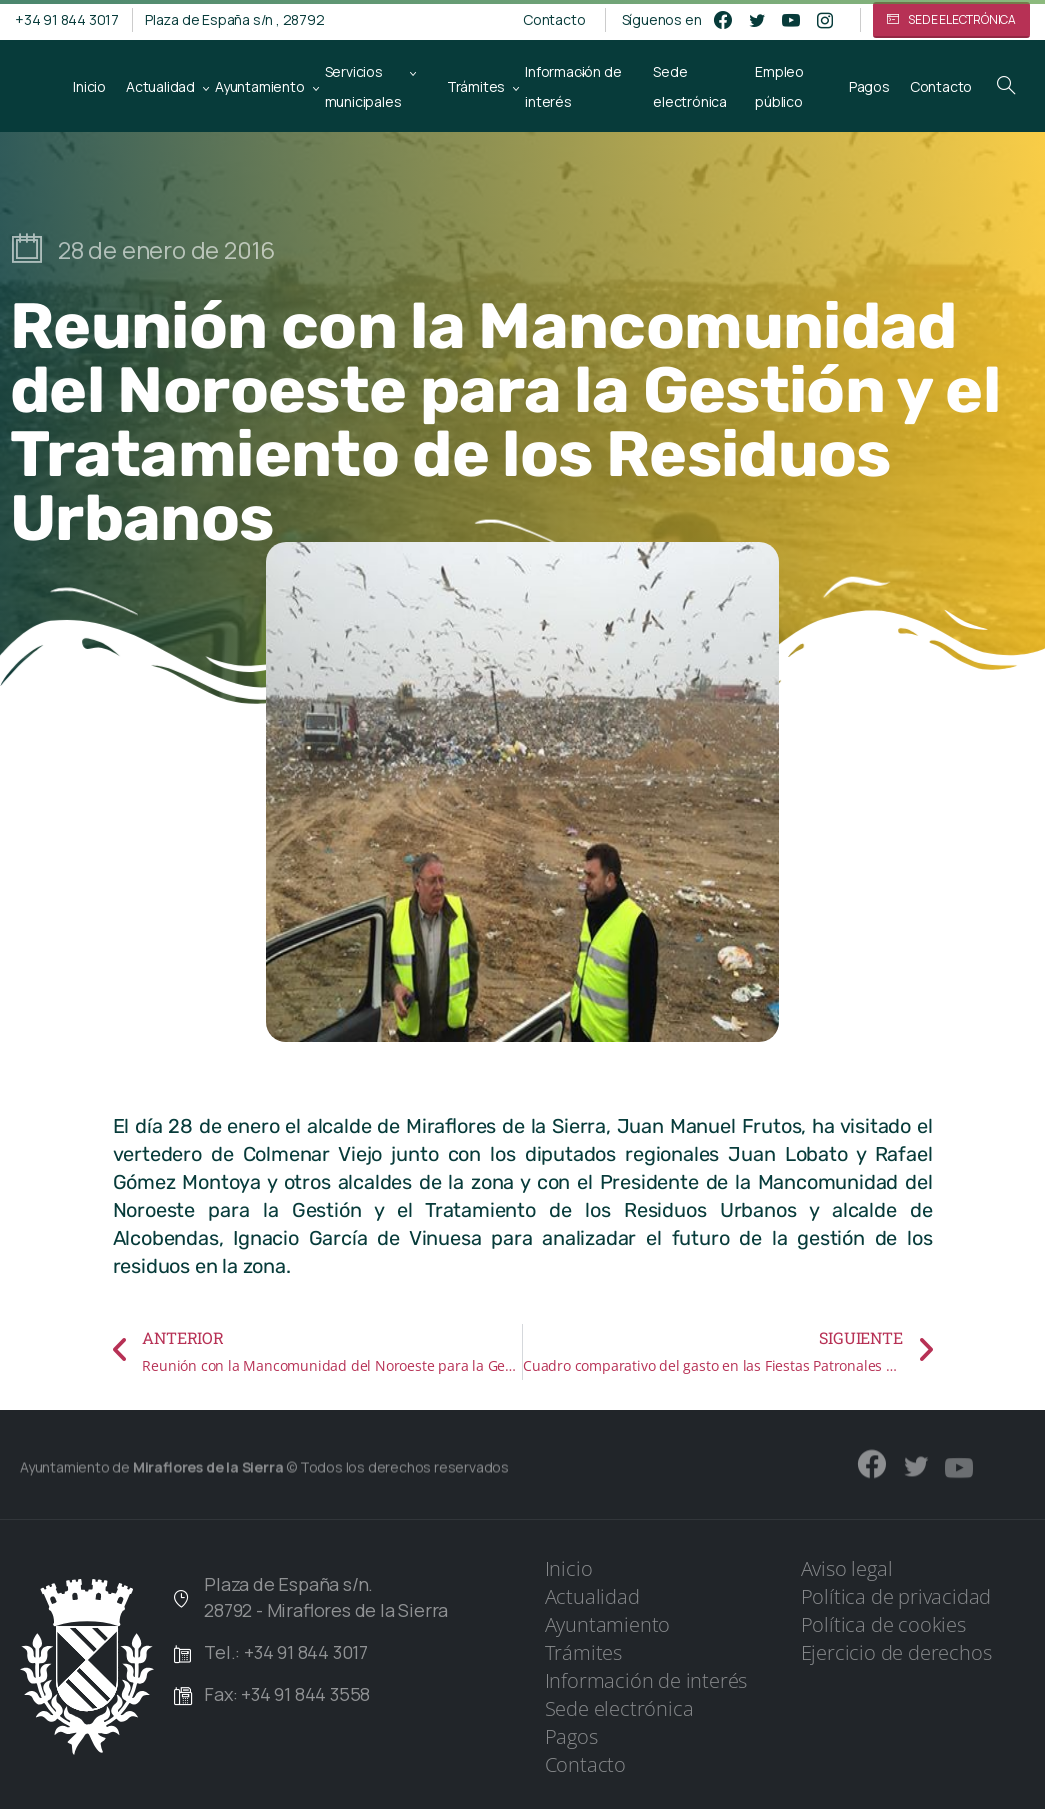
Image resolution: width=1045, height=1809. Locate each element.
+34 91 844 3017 (67, 19)
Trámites (583, 1652)
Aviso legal (847, 1568)
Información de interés (646, 1680)
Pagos (571, 1736)
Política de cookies (883, 1624)
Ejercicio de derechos (896, 1652)
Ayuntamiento (608, 1624)
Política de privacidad (896, 1596)
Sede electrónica (619, 1708)
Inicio (569, 1568)
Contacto (554, 20)
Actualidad (592, 1596)
